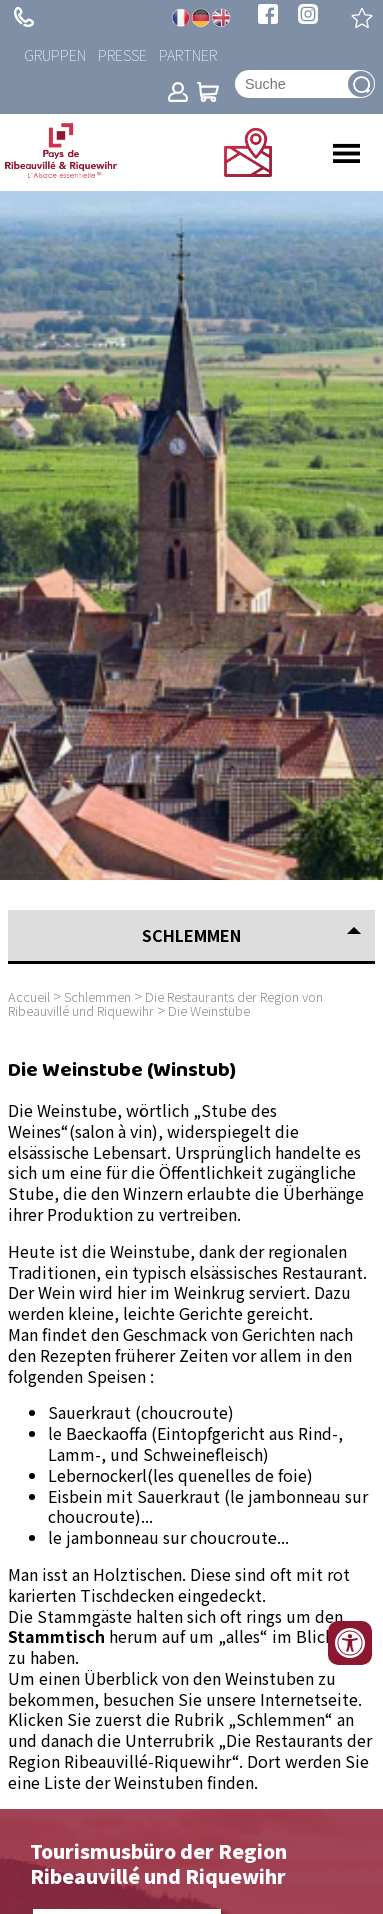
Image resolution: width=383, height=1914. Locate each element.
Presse (122, 54)
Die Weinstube (209, 1010)
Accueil (29, 996)
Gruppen (55, 54)
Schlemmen (97, 996)
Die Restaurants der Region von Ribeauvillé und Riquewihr (165, 1004)
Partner (188, 54)
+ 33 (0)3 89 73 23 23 (24, 17)
